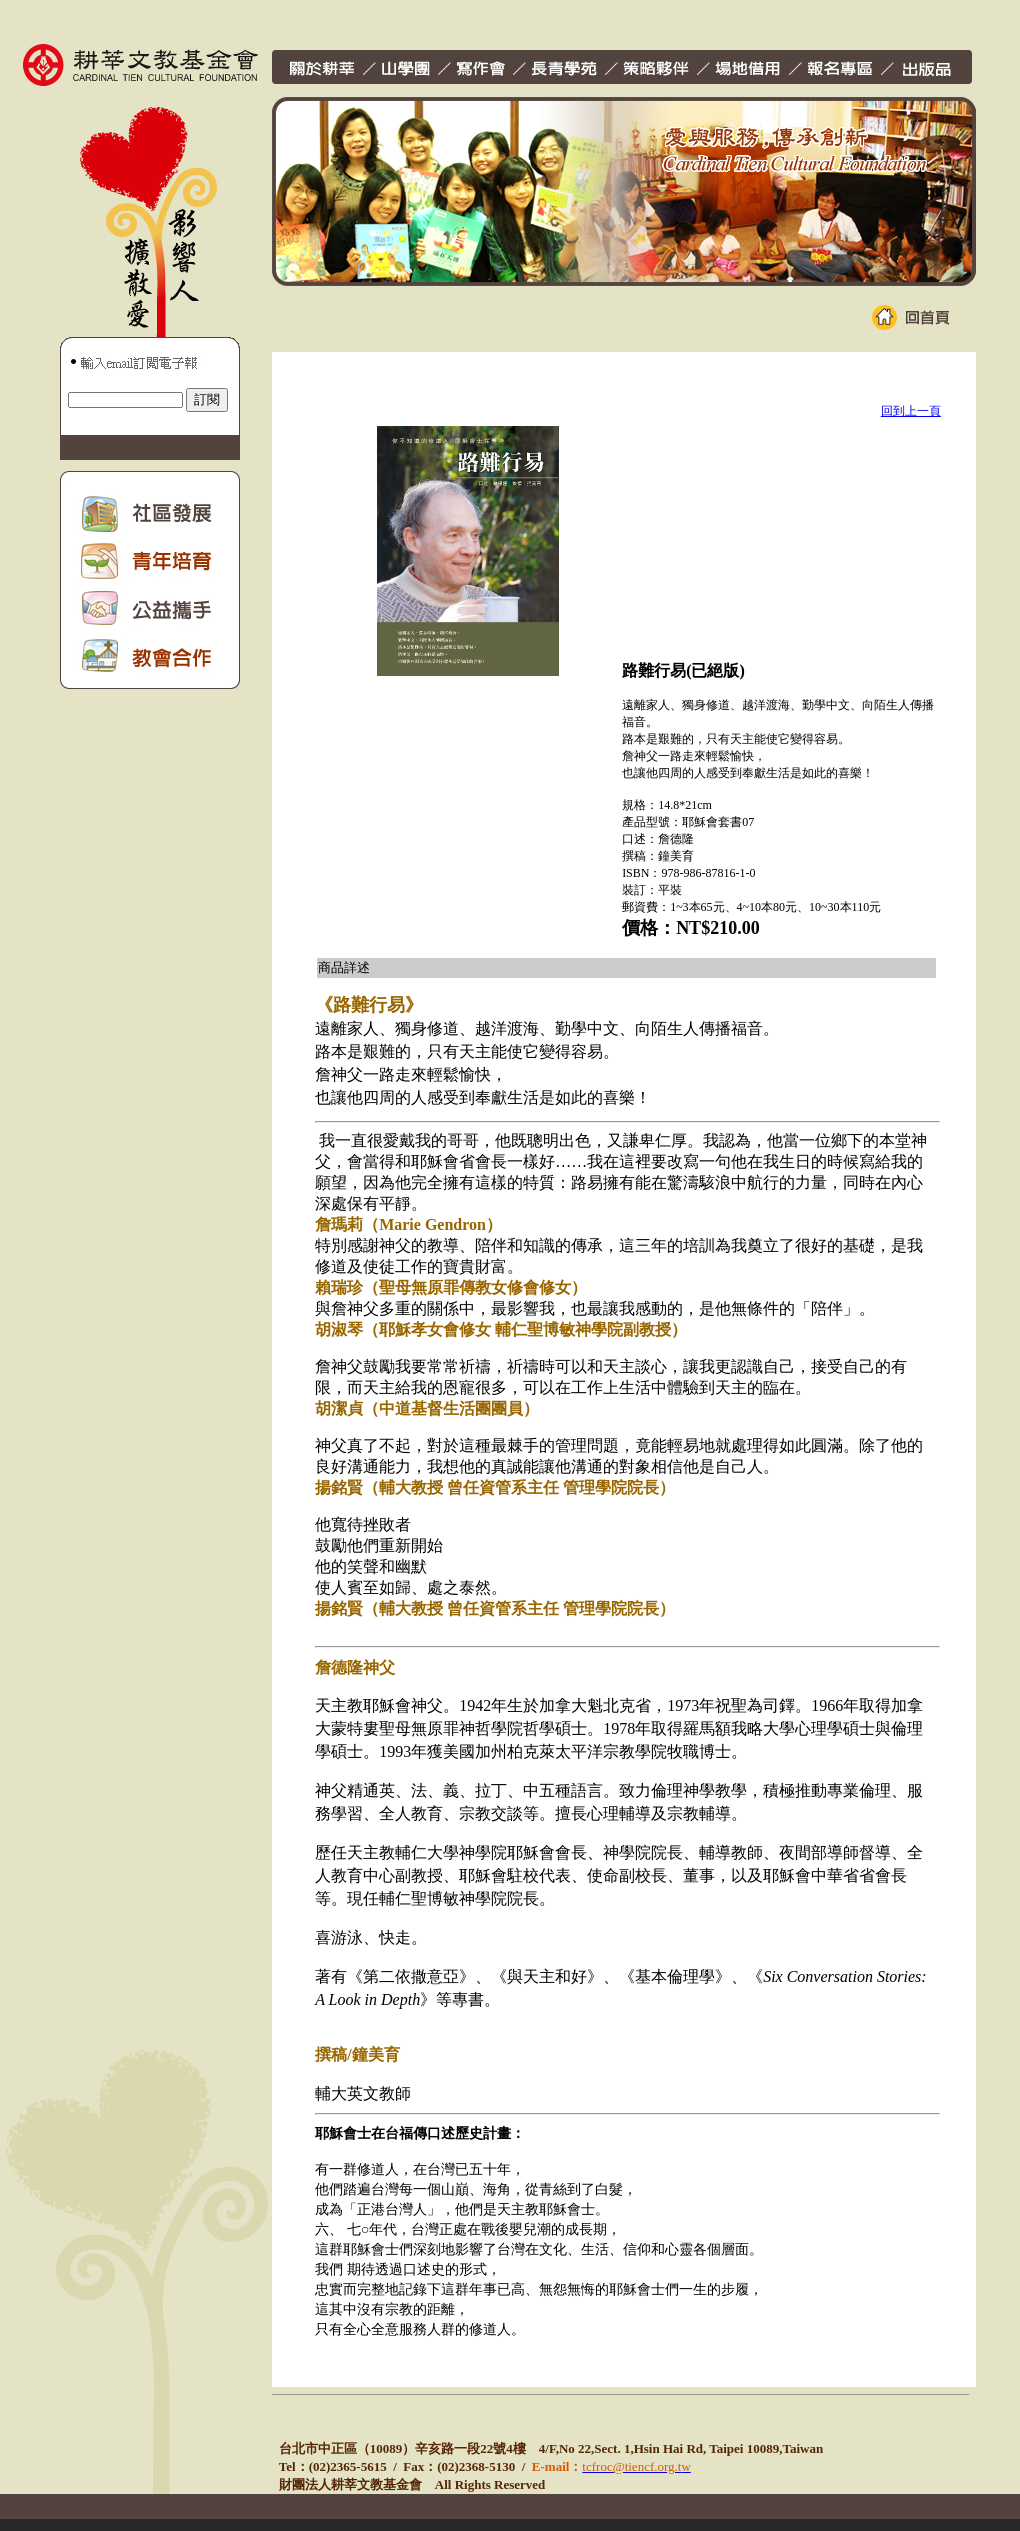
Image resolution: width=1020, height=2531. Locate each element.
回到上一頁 (911, 411)
